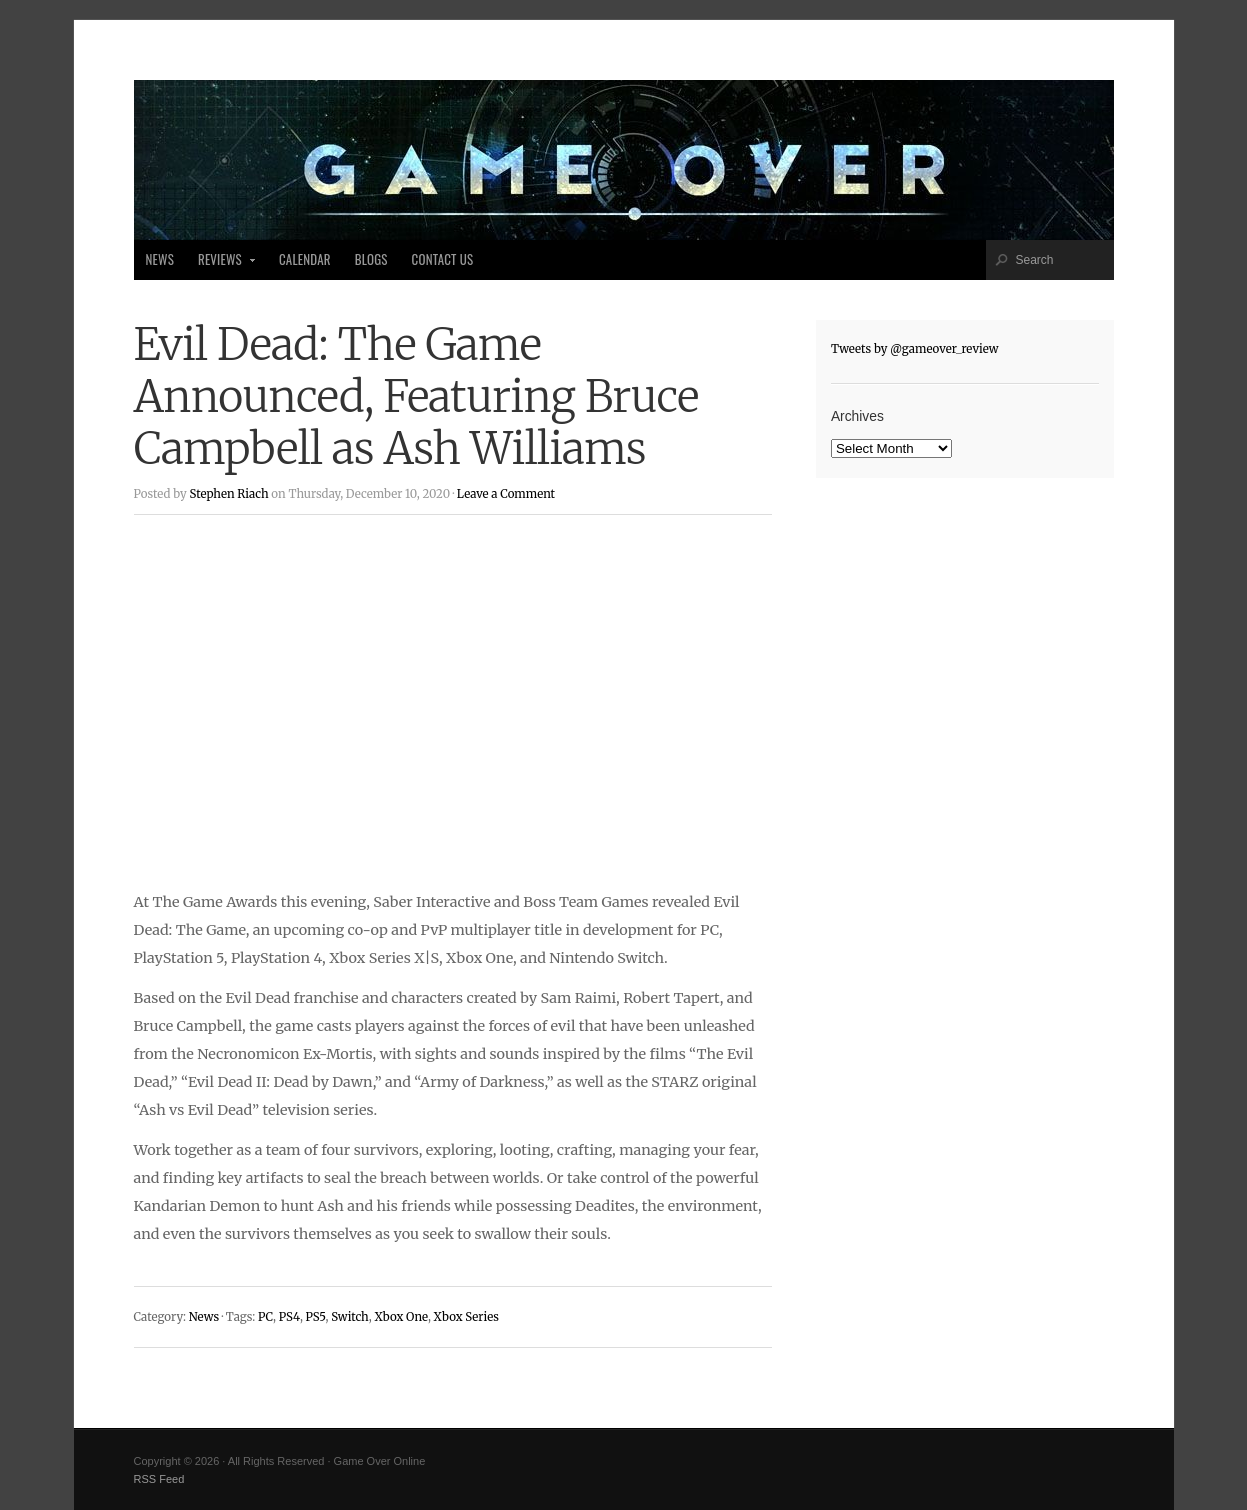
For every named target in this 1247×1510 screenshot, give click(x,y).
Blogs (371, 259)
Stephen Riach (228, 494)
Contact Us (443, 259)
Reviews (221, 265)
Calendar (305, 259)
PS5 (316, 1317)
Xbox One (401, 1317)
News (160, 259)
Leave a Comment (506, 494)
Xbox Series (466, 1317)
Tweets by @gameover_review (915, 349)
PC (265, 1317)
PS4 (289, 1317)
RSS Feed (159, 1479)
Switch (350, 1317)
